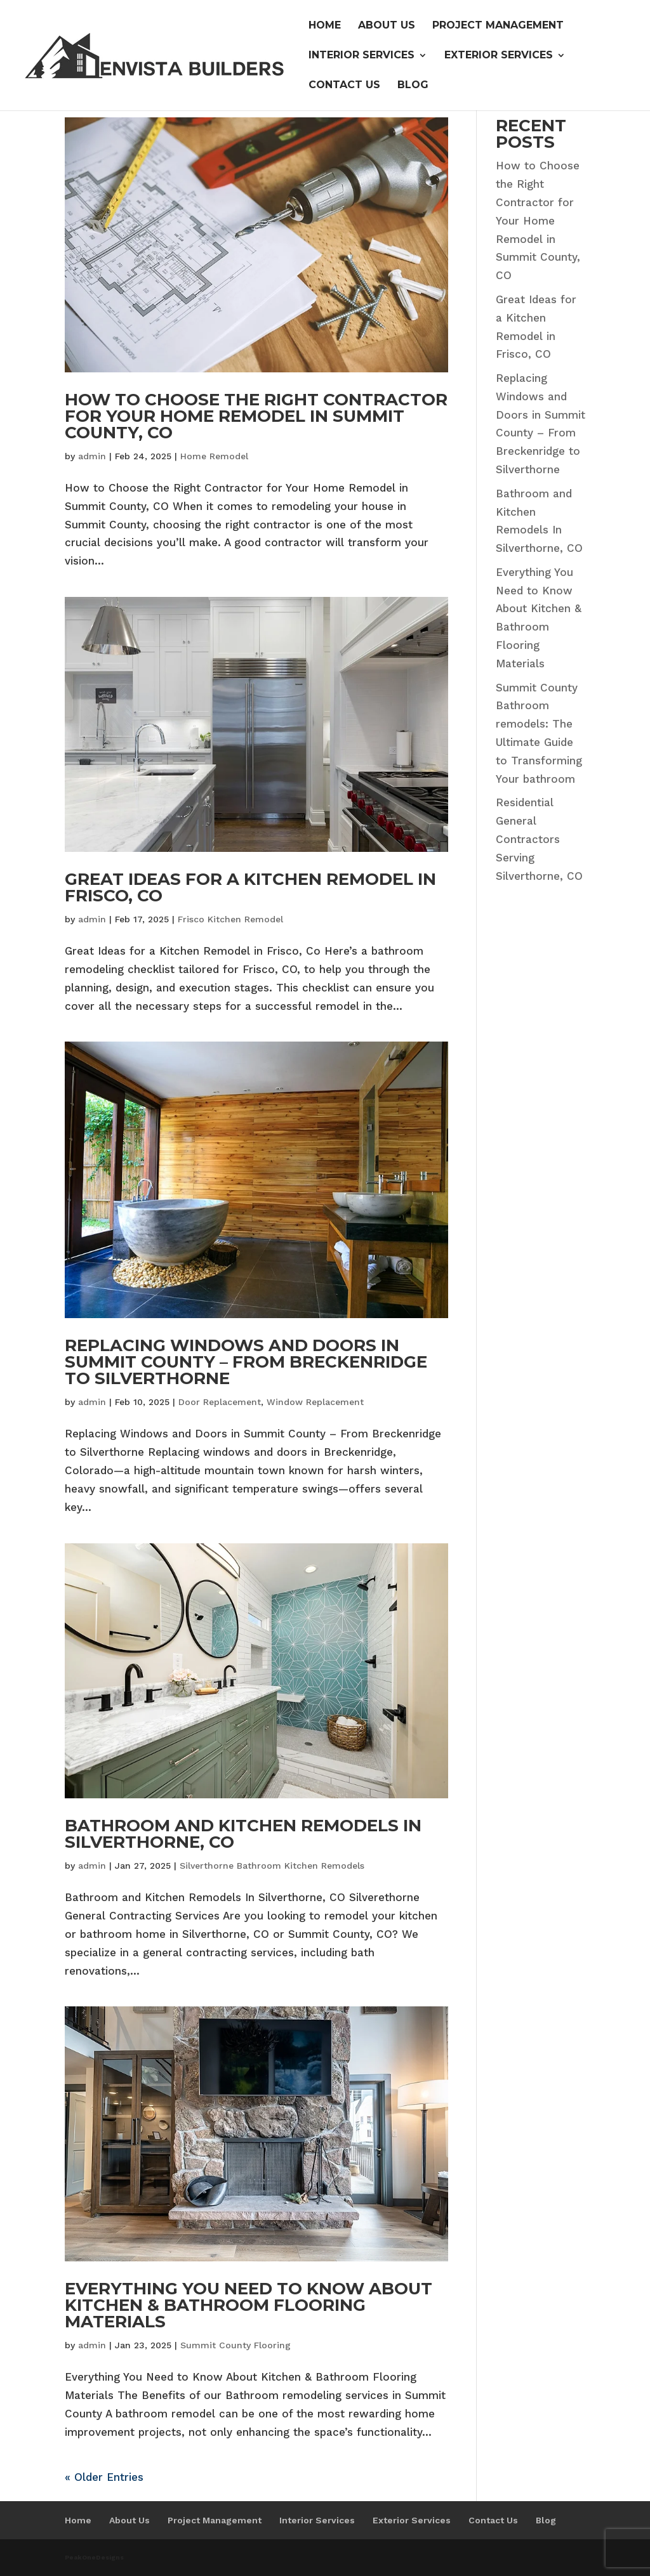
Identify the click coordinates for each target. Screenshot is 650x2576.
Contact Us (344, 86)
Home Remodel (214, 456)
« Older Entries (104, 2477)
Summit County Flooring (235, 2345)
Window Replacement (315, 1402)
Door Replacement (219, 1402)
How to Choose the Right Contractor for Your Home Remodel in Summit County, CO (256, 416)
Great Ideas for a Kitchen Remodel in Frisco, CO (250, 887)
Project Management (498, 26)
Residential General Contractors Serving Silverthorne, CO (539, 839)
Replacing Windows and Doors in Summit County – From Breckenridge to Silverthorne (246, 1362)
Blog (412, 86)
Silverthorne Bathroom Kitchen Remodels (272, 1865)
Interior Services (361, 56)
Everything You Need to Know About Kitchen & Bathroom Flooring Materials (248, 2305)
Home (324, 26)
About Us (386, 26)
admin (92, 456)
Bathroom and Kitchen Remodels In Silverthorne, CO (243, 1833)
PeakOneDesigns (94, 2557)
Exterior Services (498, 56)
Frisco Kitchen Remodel (230, 919)
